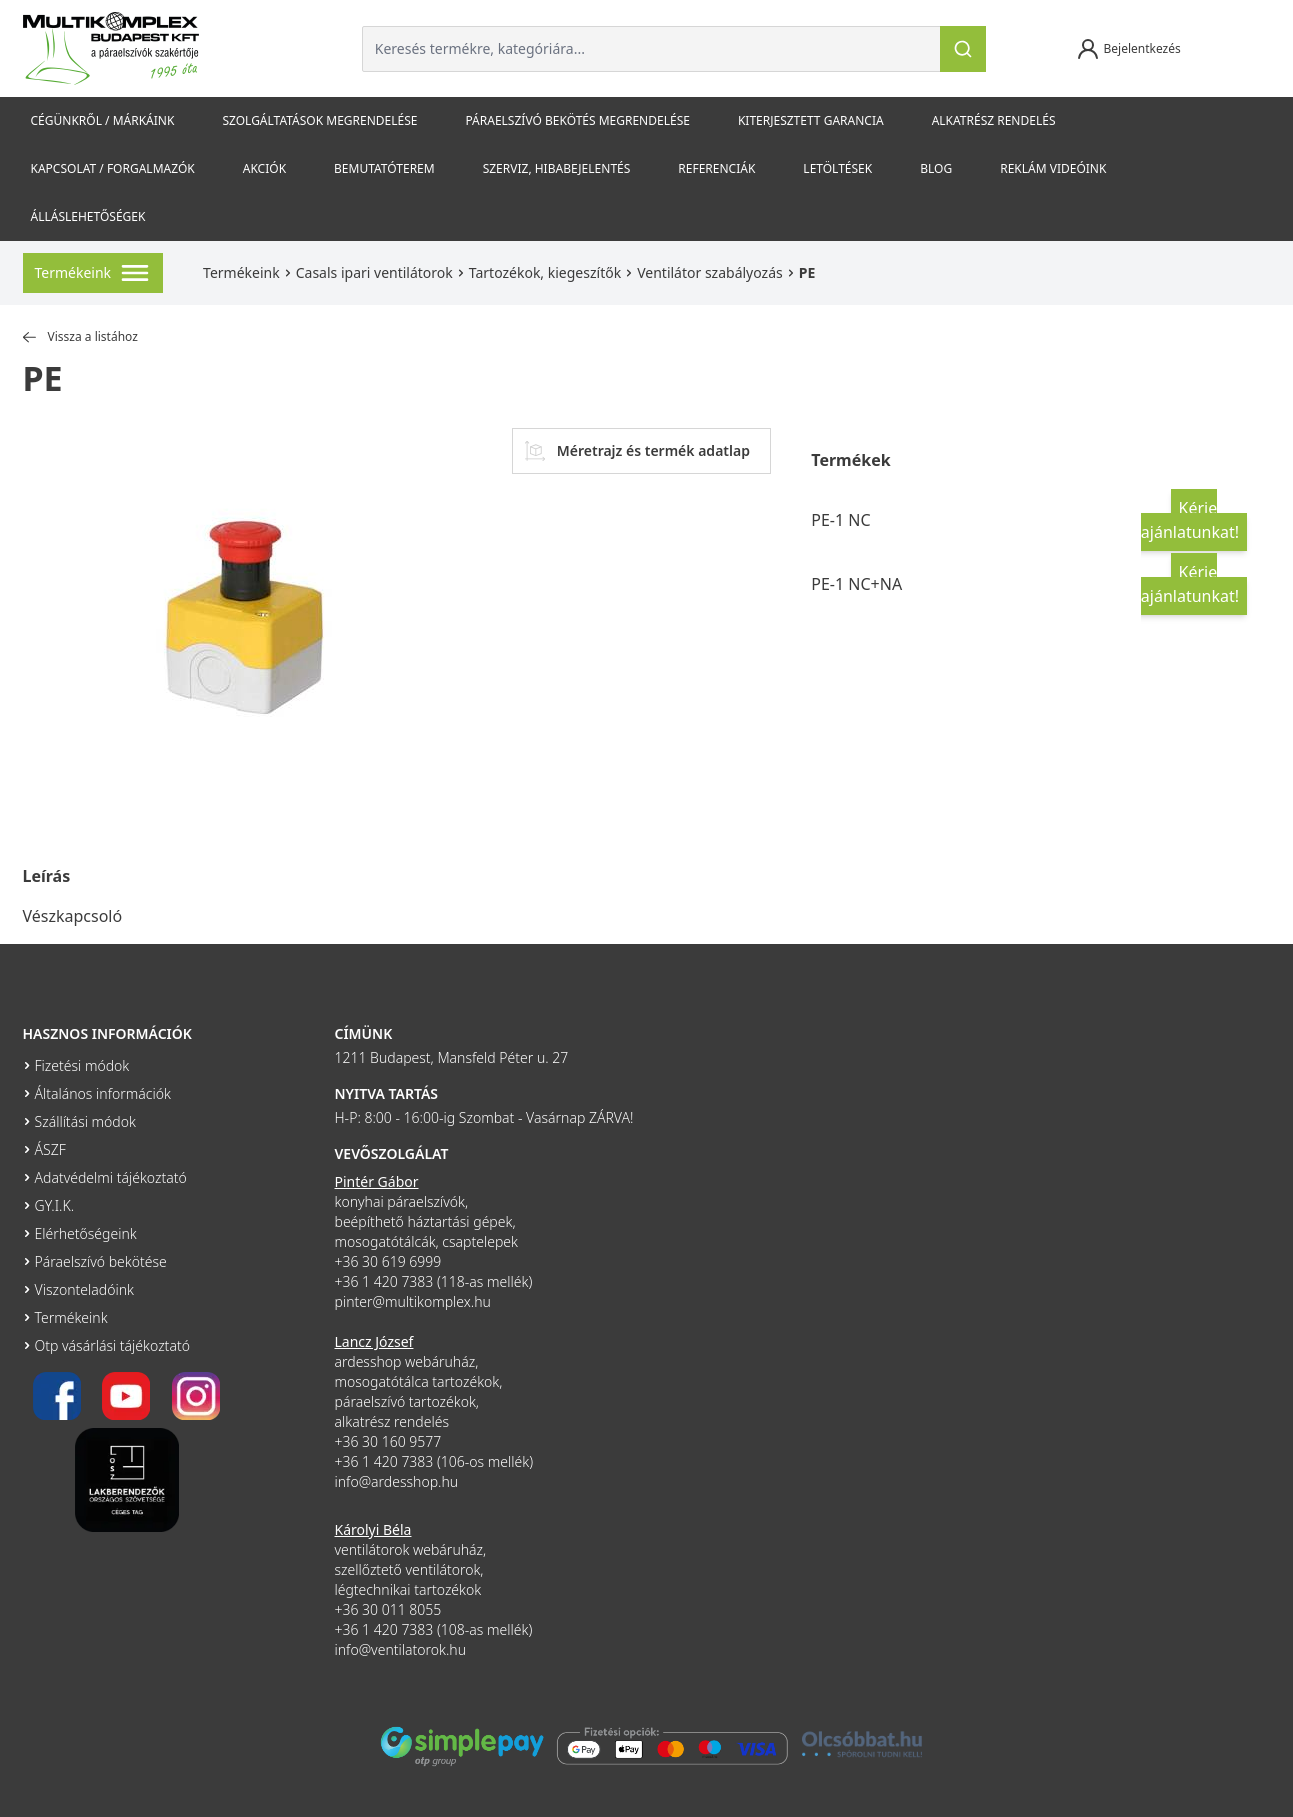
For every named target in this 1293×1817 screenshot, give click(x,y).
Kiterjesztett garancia (811, 120)
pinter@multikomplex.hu (413, 1301)
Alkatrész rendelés (994, 120)
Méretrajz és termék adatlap (637, 451)
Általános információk (103, 1093)
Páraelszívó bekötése (101, 1261)
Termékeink (241, 272)
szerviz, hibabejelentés (557, 168)
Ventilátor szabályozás (710, 272)
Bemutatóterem (384, 168)
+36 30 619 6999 (388, 1261)
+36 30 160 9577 (388, 1441)
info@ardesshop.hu (397, 1481)
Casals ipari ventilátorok (374, 272)
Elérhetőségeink (86, 1233)
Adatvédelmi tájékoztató (111, 1177)
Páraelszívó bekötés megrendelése (577, 120)
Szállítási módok (85, 1121)
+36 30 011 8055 (388, 1609)
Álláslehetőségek (88, 216)
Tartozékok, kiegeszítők (545, 272)
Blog (936, 168)
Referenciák (716, 168)
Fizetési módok (82, 1065)
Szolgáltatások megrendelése (319, 120)
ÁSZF (50, 1149)
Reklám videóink (1053, 168)
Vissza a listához (80, 337)
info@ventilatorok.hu (401, 1649)
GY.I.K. (55, 1205)
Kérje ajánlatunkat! (1190, 520)
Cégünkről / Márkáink (103, 120)
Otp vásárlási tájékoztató (112, 1345)
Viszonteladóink (84, 1289)
